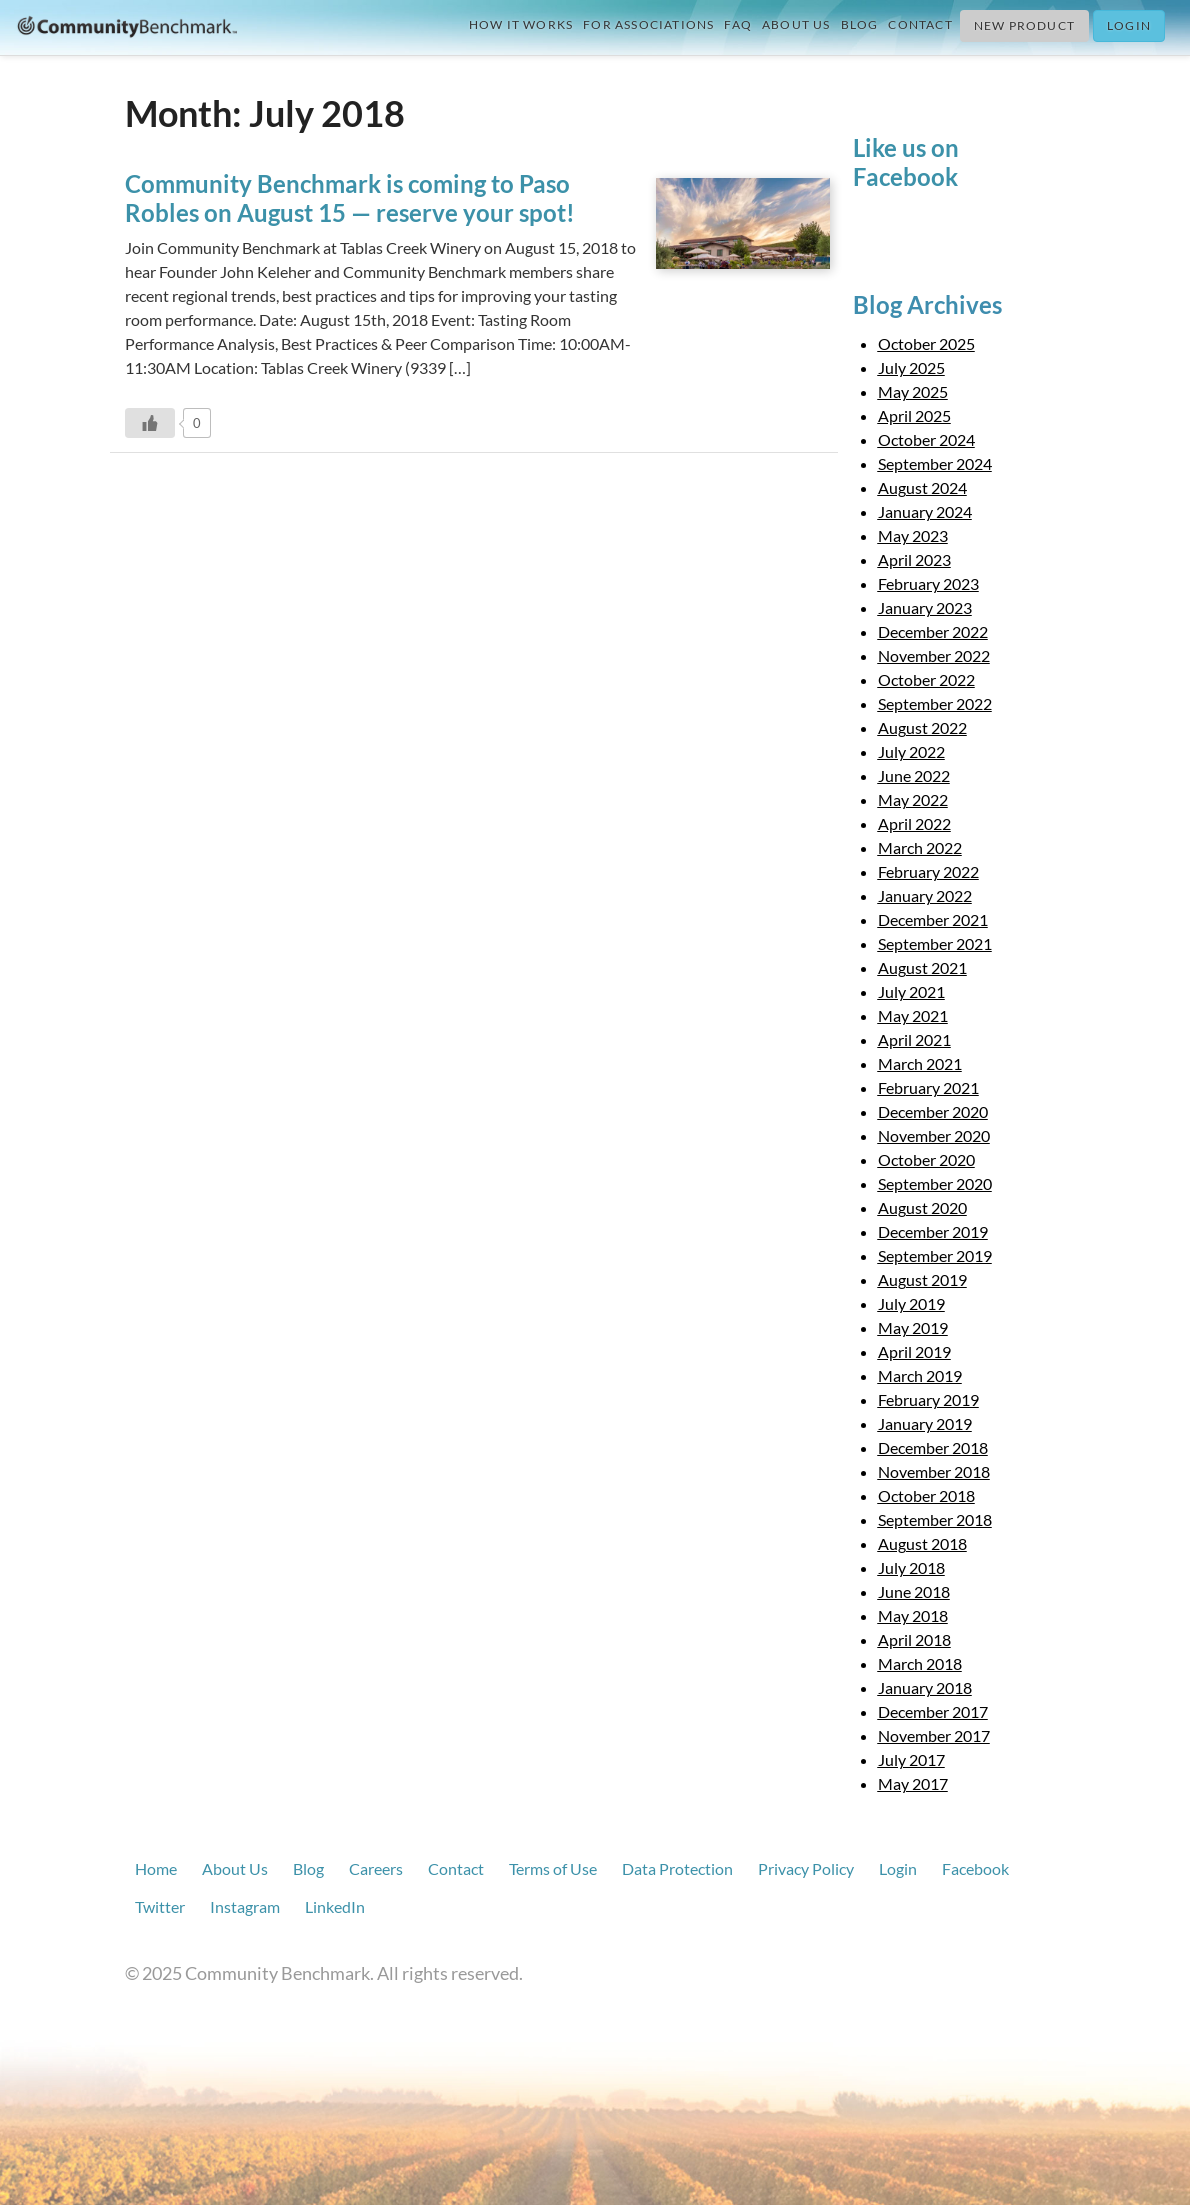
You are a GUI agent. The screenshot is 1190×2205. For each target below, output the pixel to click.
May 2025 (913, 391)
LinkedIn (335, 1906)
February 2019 (928, 1399)
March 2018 (920, 1663)
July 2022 (911, 751)
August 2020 (922, 1207)
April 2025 (914, 415)
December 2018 (933, 1447)
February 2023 (928, 583)
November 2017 (934, 1735)
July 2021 (911, 991)
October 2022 (926, 679)
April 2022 (914, 823)
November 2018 (934, 1471)
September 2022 (935, 703)
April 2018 (914, 1639)
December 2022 (933, 631)
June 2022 (914, 775)
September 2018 (935, 1519)
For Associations (648, 24)
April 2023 (914, 559)
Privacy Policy (806, 1868)
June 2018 (914, 1591)
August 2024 (922, 487)
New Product (1024, 25)
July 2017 (911, 1759)
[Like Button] (150, 423)
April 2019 (914, 1351)
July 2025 (911, 367)
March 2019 (920, 1375)
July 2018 (911, 1567)
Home (156, 1868)
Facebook (975, 1868)
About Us (796, 24)
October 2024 (926, 439)
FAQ (738, 24)
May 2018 (913, 1615)
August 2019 (922, 1279)
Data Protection (677, 1868)
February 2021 (928, 1087)
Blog (860, 24)
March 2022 (920, 847)
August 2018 (922, 1543)
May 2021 (913, 1015)
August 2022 (922, 727)
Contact (920, 24)
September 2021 (935, 943)
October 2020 (926, 1159)
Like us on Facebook (906, 162)
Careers (376, 1868)
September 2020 (935, 1183)
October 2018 (926, 1495)
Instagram (245, 1906)
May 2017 (913, 1783)
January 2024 (925, 511)
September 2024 (935, 463)
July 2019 (911, 1303)
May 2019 (913, 1327)
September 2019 (935, 1255)
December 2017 (933, 1711)
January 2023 (925, 607)
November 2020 (934, 1135)
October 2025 (926, 343)
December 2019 (933, 1231)
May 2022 (913, 799)
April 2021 (914, 1039)
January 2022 (925, 895)
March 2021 (920, 1063)
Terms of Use (553, 1868)
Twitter (160, 1906)
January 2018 (925, 1687)
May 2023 (913, 535)
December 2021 (933, 919)
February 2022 (928, 871)
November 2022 (934, 655)
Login (1129, 25)
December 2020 (933, 1111)
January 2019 (925, 1423)
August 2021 (922, 967)
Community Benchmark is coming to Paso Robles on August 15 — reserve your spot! (350, 198)
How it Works (521, 24)
